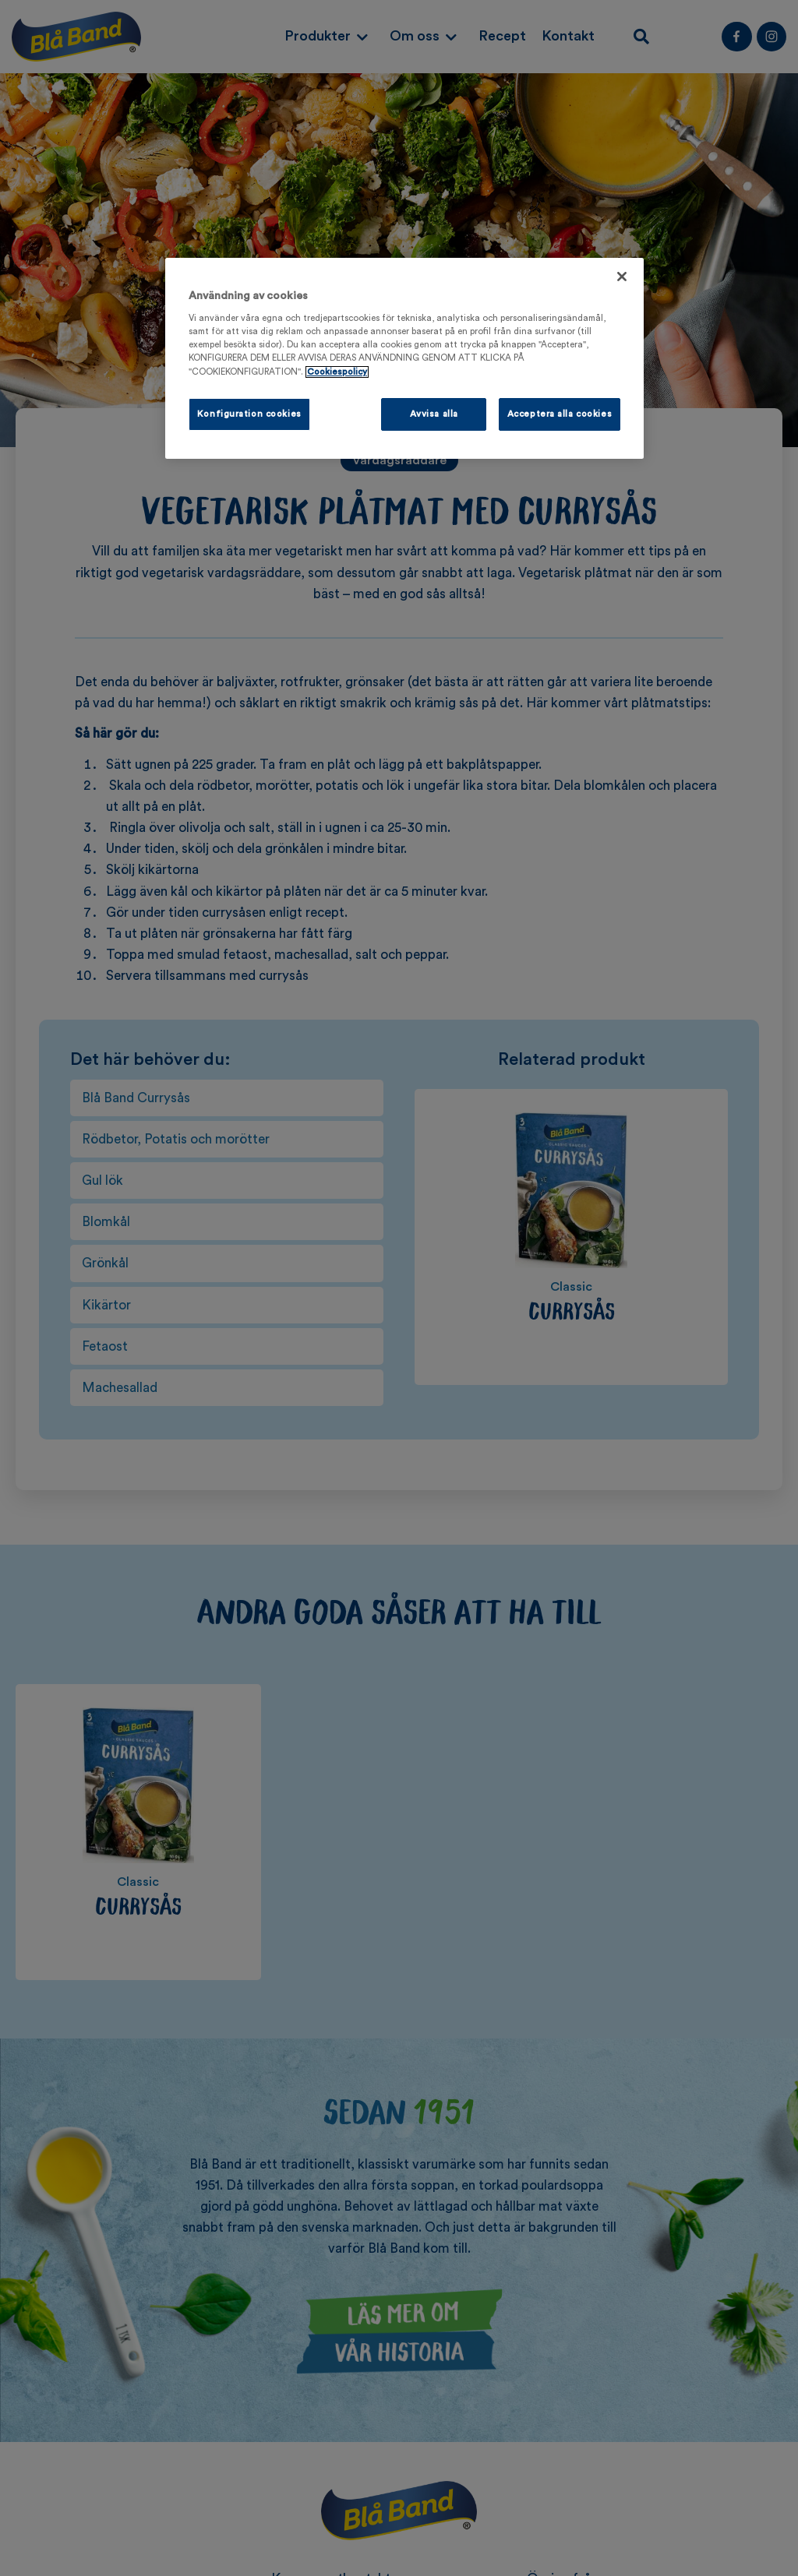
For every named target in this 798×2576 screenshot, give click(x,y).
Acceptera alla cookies (560, 414)
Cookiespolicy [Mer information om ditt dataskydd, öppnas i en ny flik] (337, 372)
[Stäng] (622, 276)
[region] (404, 358)
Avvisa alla (434, 414)
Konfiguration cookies (249, 414)
